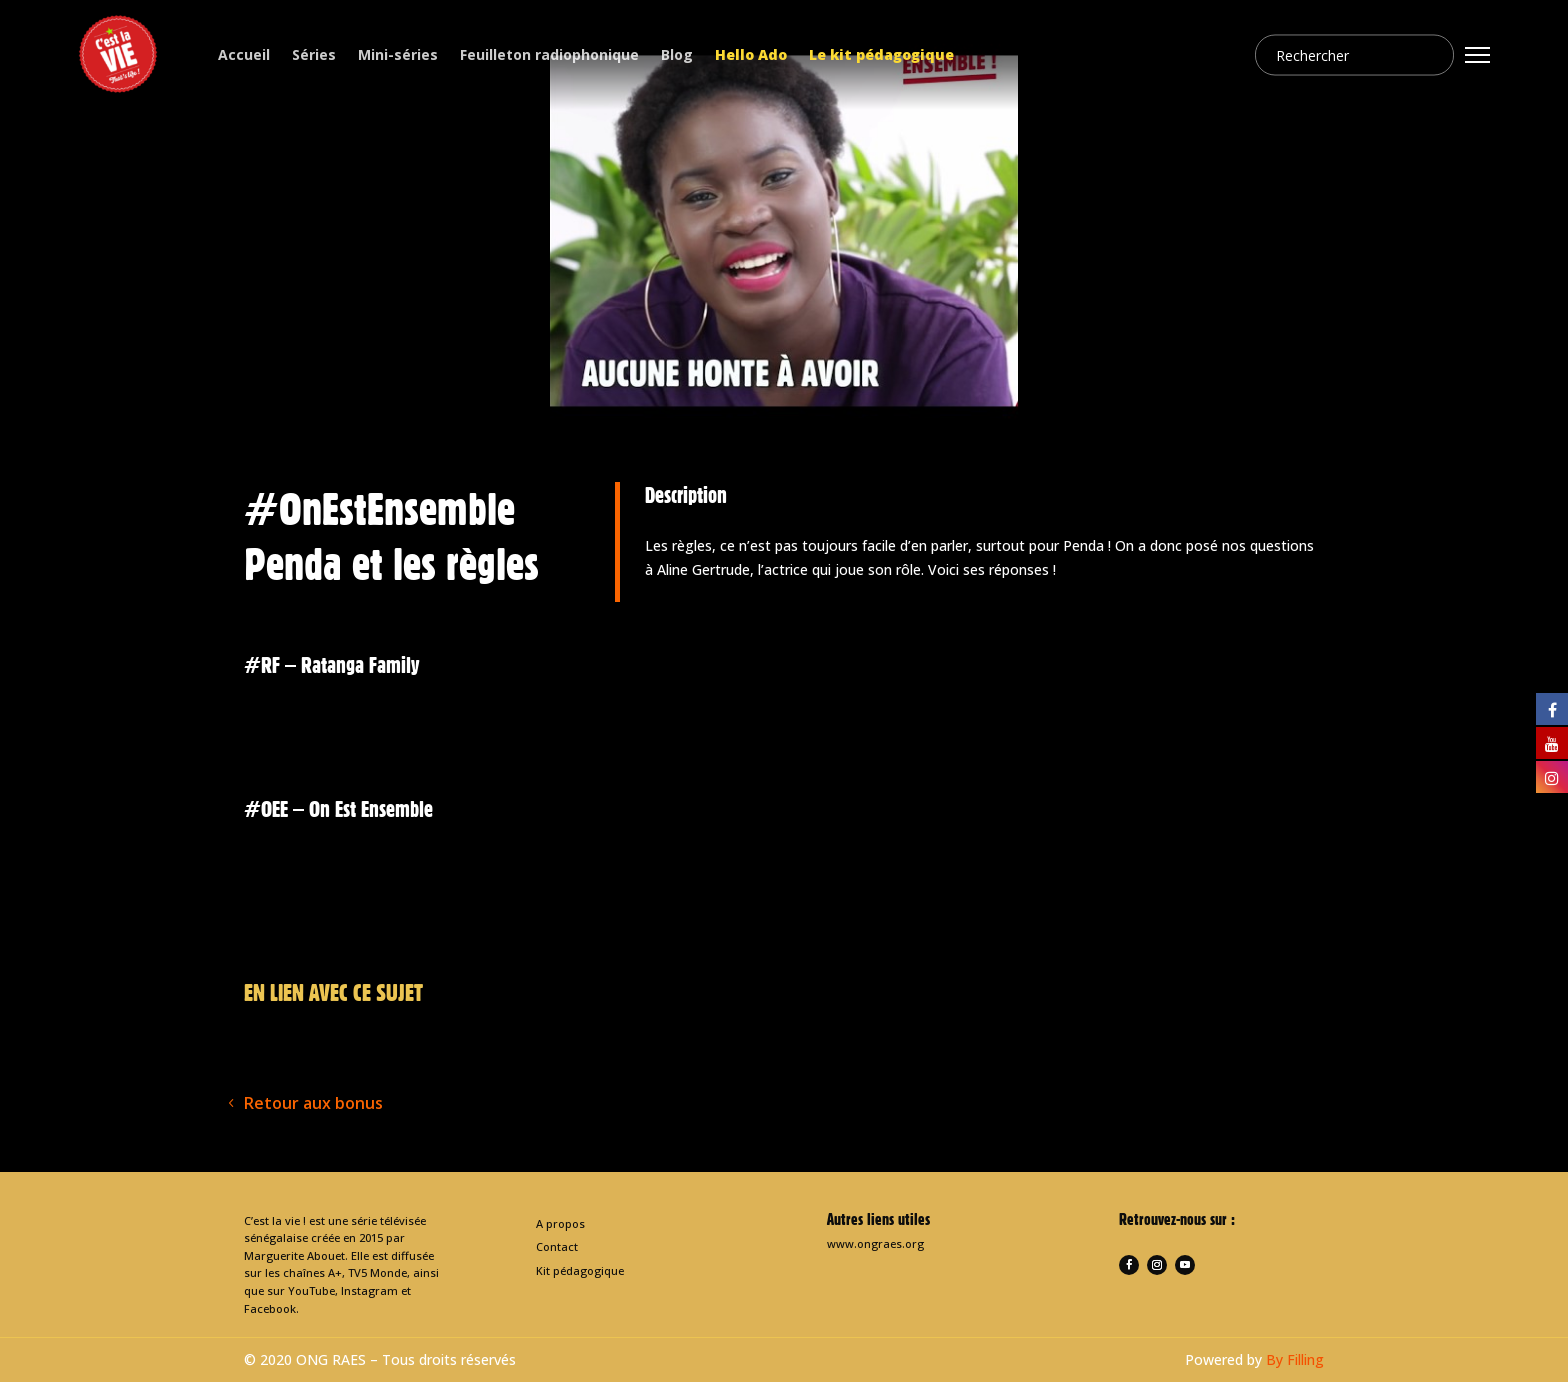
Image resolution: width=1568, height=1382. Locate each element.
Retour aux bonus (313, 1103)
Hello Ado (751, 54)
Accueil (244, 54)
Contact (557, 1246)
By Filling (1295, 1359)
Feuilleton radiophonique (549, 54)
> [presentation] (1359, 734)
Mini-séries (398, 54)
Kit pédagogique (580, 1270)
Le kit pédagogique (881, 54)
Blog (677, 54)
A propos (560, 1223)
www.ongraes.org (875, 1243)
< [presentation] (209, 734)
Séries (314, 54)
